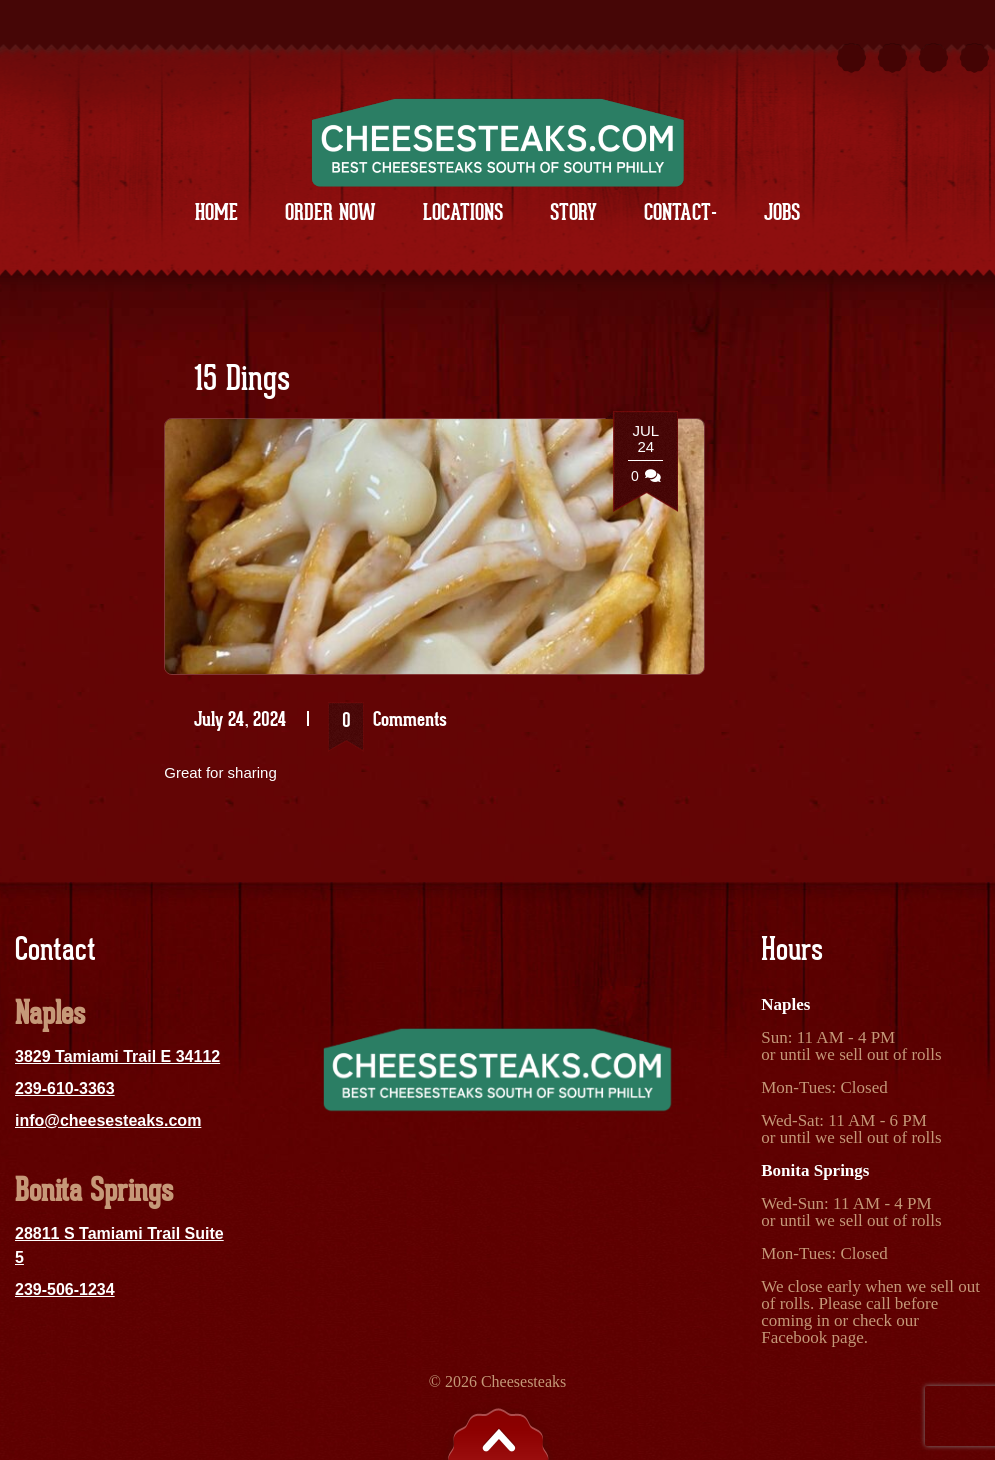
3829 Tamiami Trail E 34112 (117, 1056)
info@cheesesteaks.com (108, 1120)
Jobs (782, 212)
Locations (463, 212)
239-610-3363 (65, 1088)
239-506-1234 (65, 1289)
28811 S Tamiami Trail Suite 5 (119, 1245)
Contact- (680, 212)
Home (216, 212)
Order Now (330, 212)
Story (573, 212)
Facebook (794, 1337)
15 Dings (242, 380)
